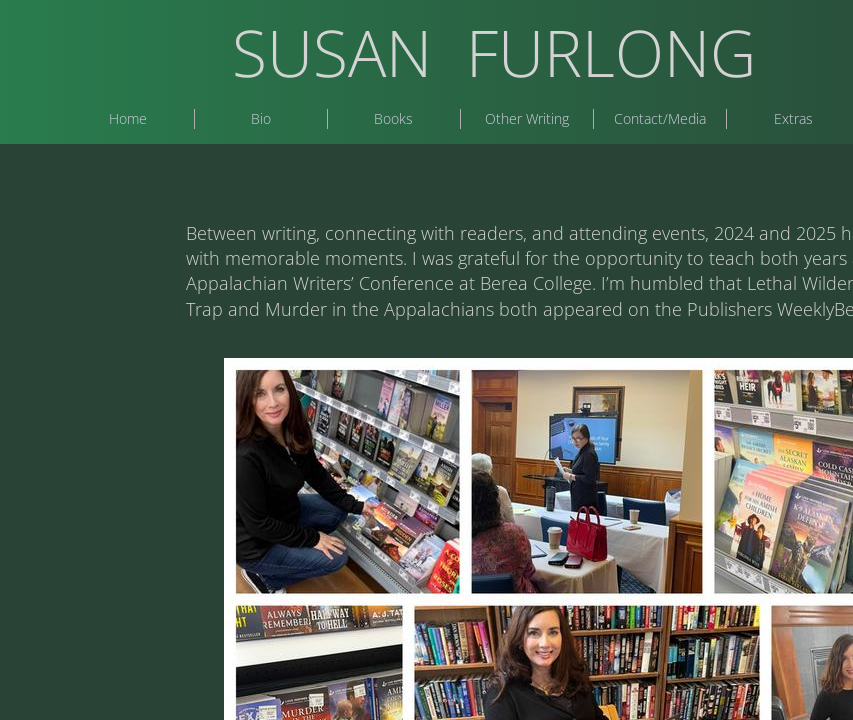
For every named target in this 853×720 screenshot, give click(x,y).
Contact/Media (660, 118)
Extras (793, 118)
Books (393, 118)
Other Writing (527, 118)
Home (128, 118)
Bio (261, 118)
